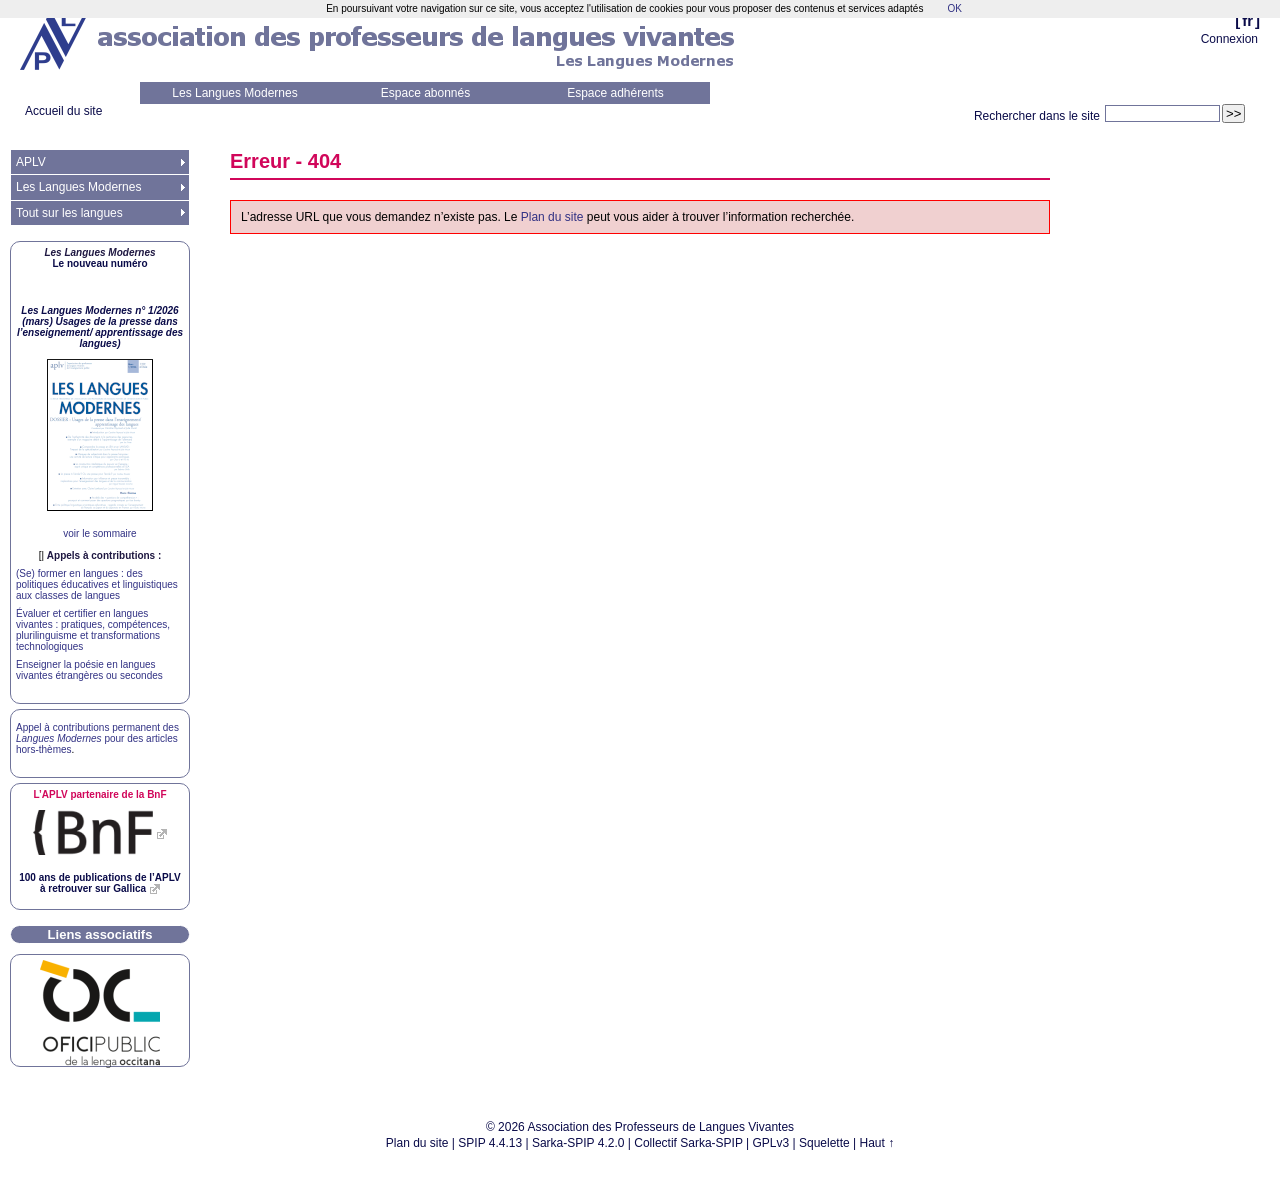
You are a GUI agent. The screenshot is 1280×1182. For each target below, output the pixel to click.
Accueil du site (63, 111)
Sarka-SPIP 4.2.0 (578, 1143)
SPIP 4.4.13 (490, 1143)
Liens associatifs (100, 934)
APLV (31, 162)
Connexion (1229, 39)
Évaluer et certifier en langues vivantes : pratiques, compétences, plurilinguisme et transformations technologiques (93, 630)
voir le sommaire (99, 533)
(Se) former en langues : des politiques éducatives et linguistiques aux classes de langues (97, 584)
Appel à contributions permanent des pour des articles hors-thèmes (97, 738)
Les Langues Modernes (234, 93)
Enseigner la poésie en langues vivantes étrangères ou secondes (89, 670)
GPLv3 (771, 1143)
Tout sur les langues (69, 213)
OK (954, 8)
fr (1247, 20)
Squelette (824, 1143)
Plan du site (552, 217)
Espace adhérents (615, 93)
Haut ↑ (877, 1143)
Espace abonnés (425, 93)
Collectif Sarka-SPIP (688, 1143)
